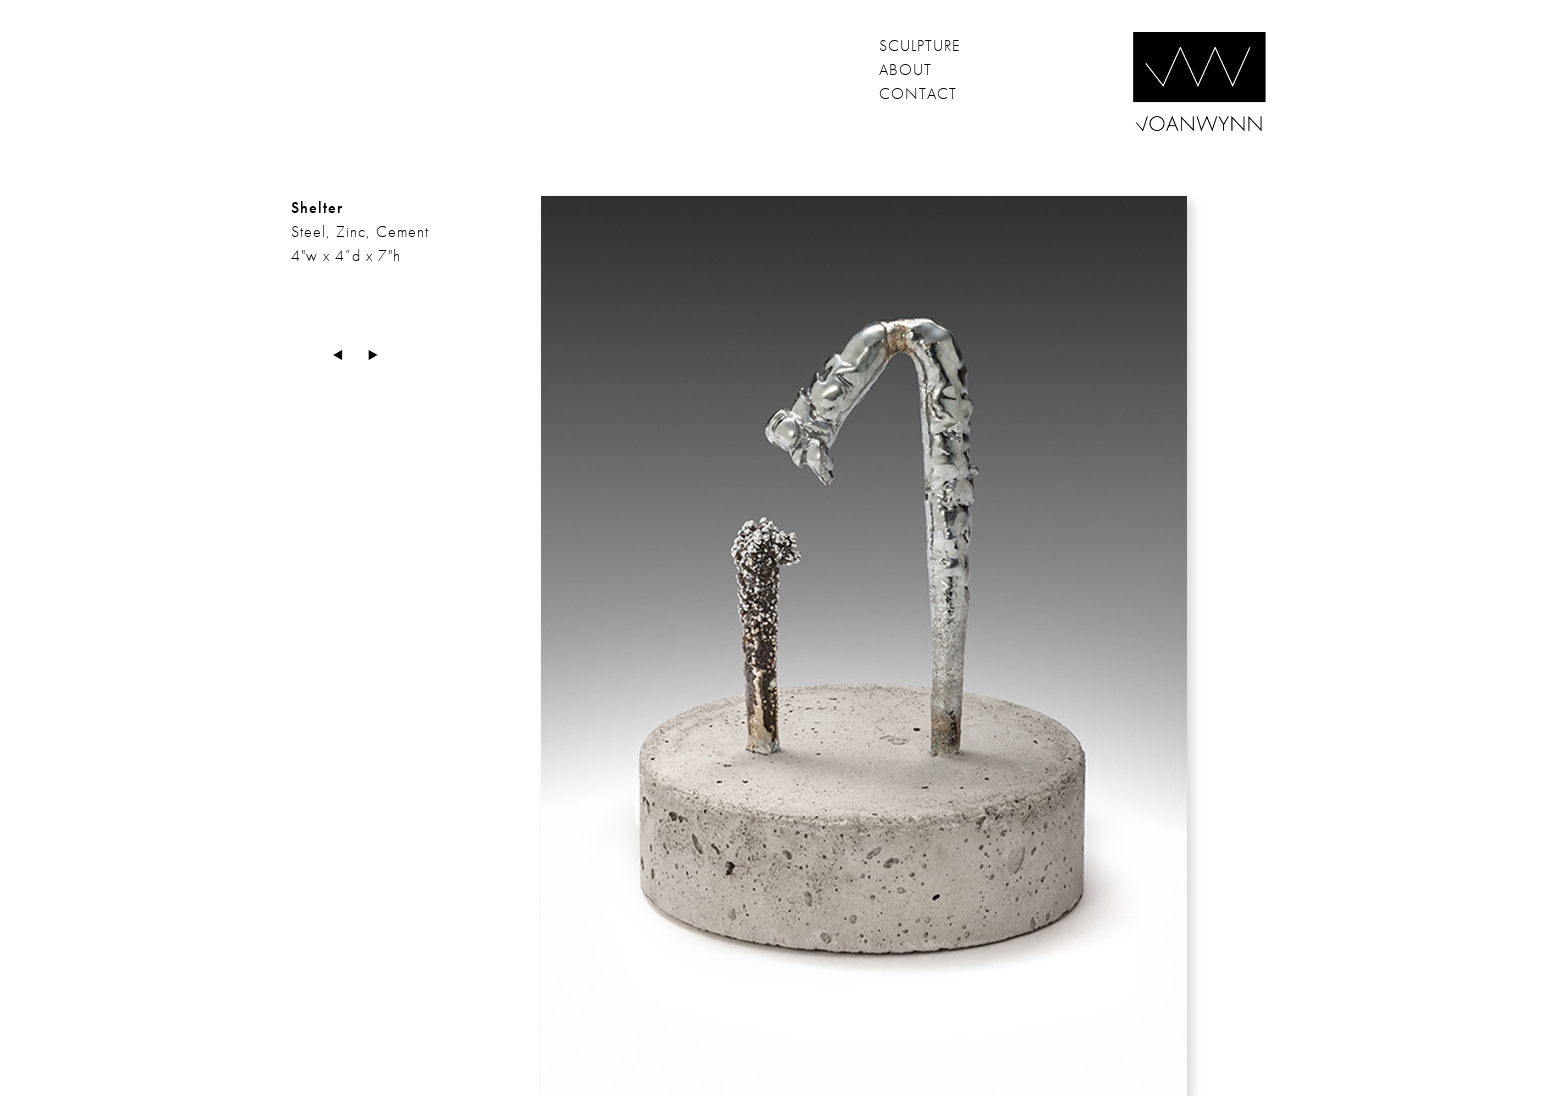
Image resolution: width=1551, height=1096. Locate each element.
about (905, 69)
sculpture (919, 45)
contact (918, 93)
